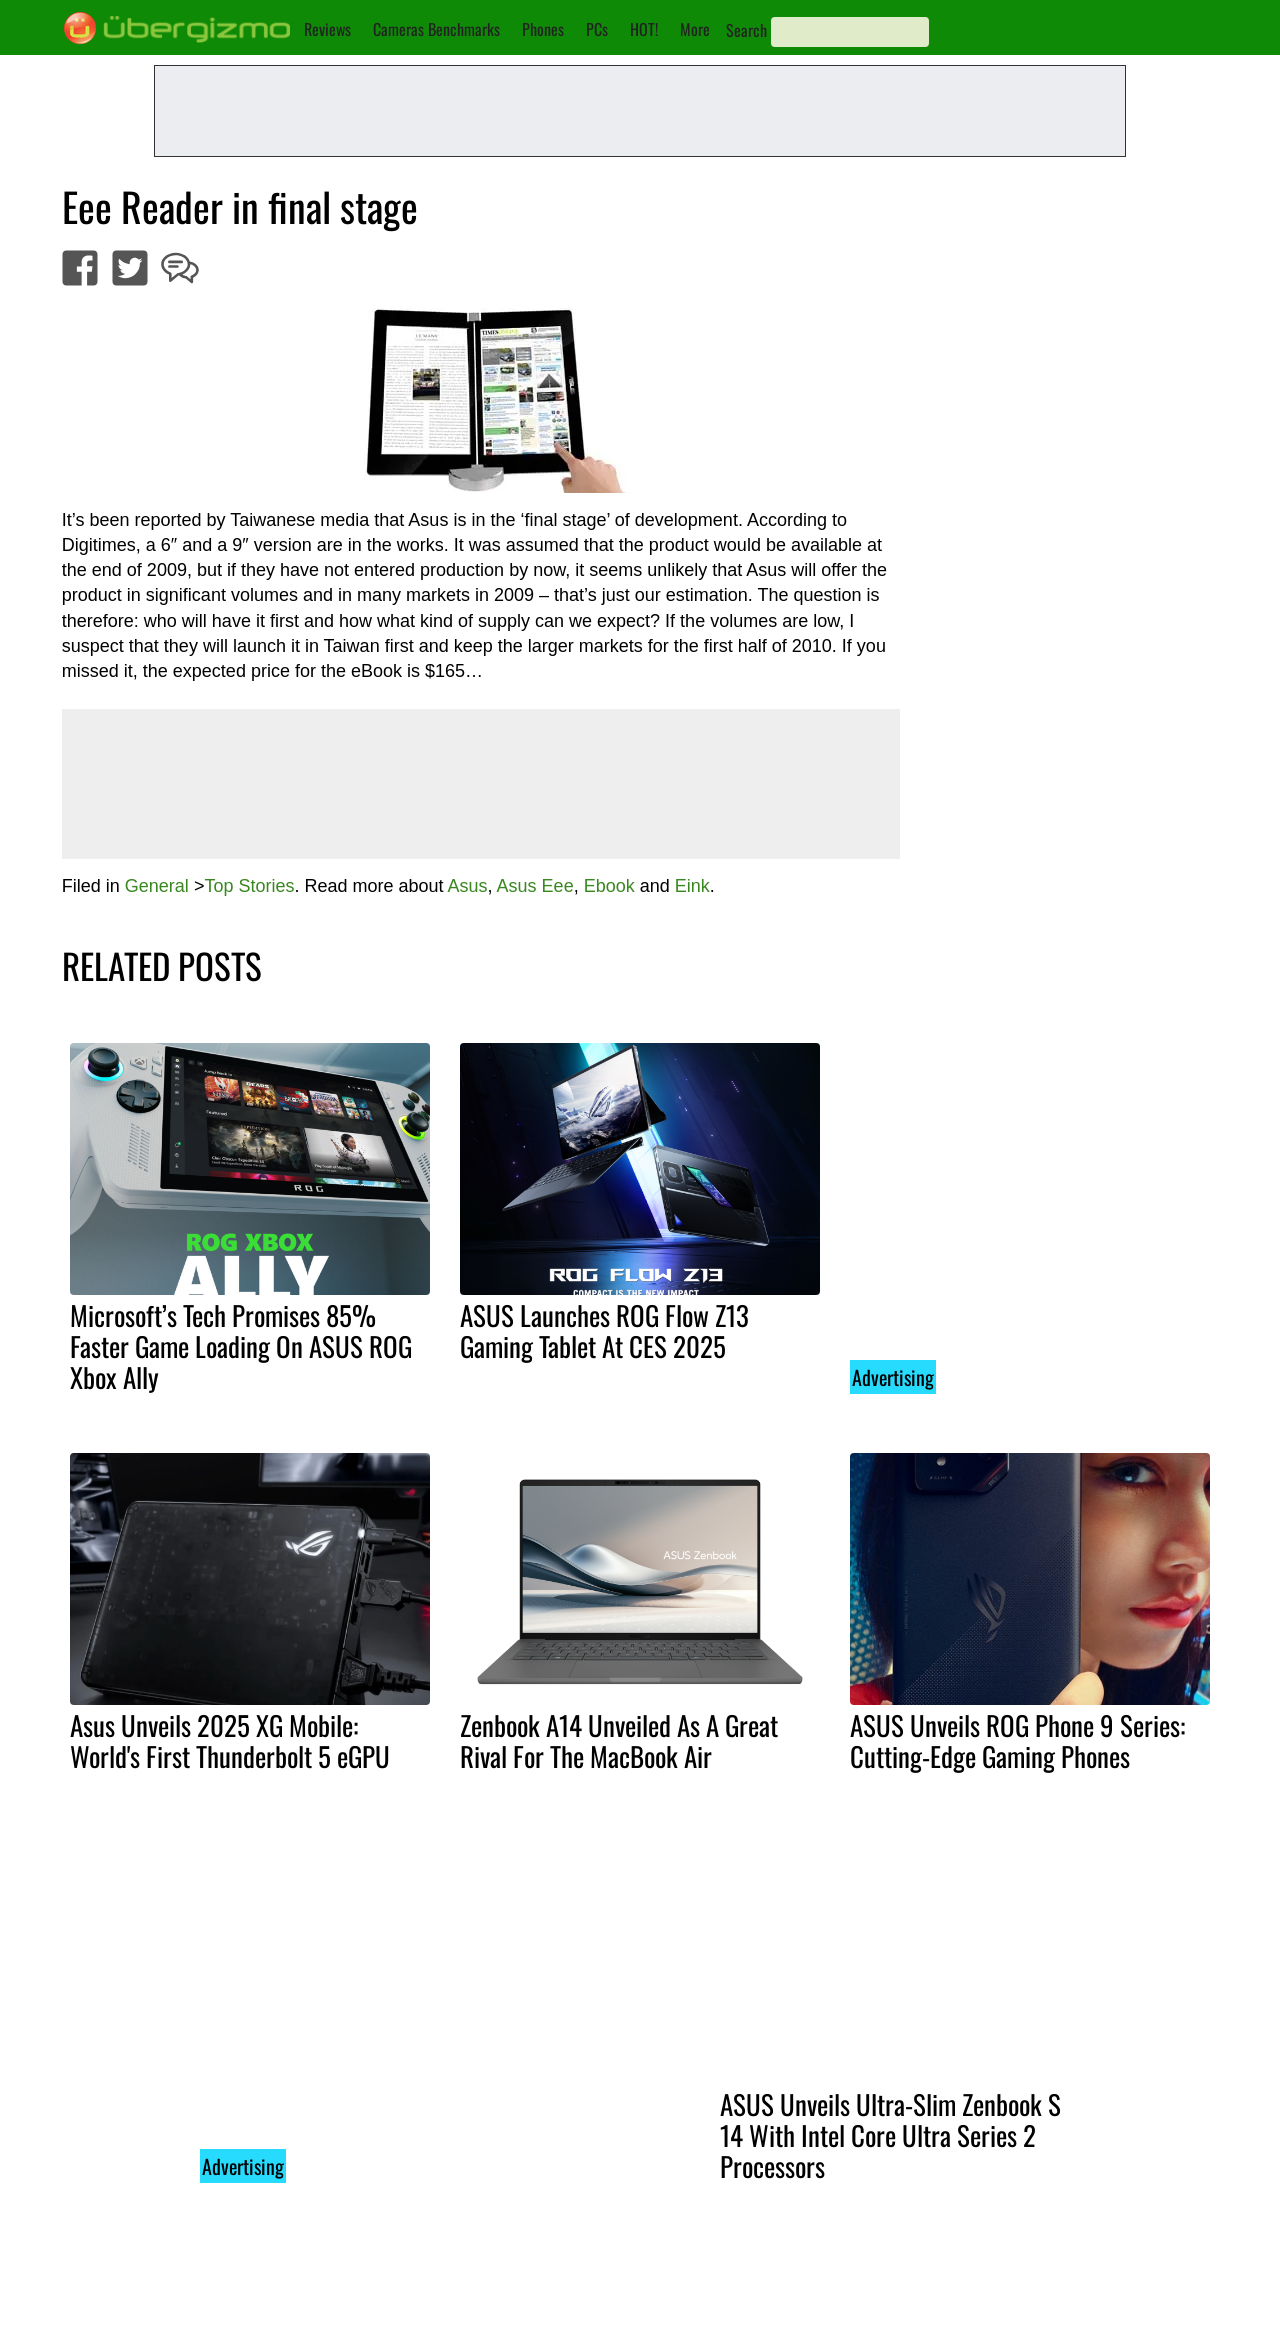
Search (746, 30)
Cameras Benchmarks (436, 29)
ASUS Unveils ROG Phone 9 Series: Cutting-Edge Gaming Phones (1017, 1740)
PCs (597, 29)
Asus (468, 886)
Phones (543, 29)
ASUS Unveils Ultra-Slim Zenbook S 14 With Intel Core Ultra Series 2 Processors (890, 2135)
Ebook (609, 886)
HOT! (644, 29)
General (157, 886)
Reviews (327, 29)
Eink (692, 886)
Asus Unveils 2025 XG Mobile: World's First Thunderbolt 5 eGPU (230, 1740)
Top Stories (249, 886)
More (695, 29)
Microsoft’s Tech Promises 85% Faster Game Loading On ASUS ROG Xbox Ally (241, 1346)
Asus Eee (535, 886)
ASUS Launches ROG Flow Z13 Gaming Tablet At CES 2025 (604, 1330)
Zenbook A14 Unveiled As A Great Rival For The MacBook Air (619, 1740)
